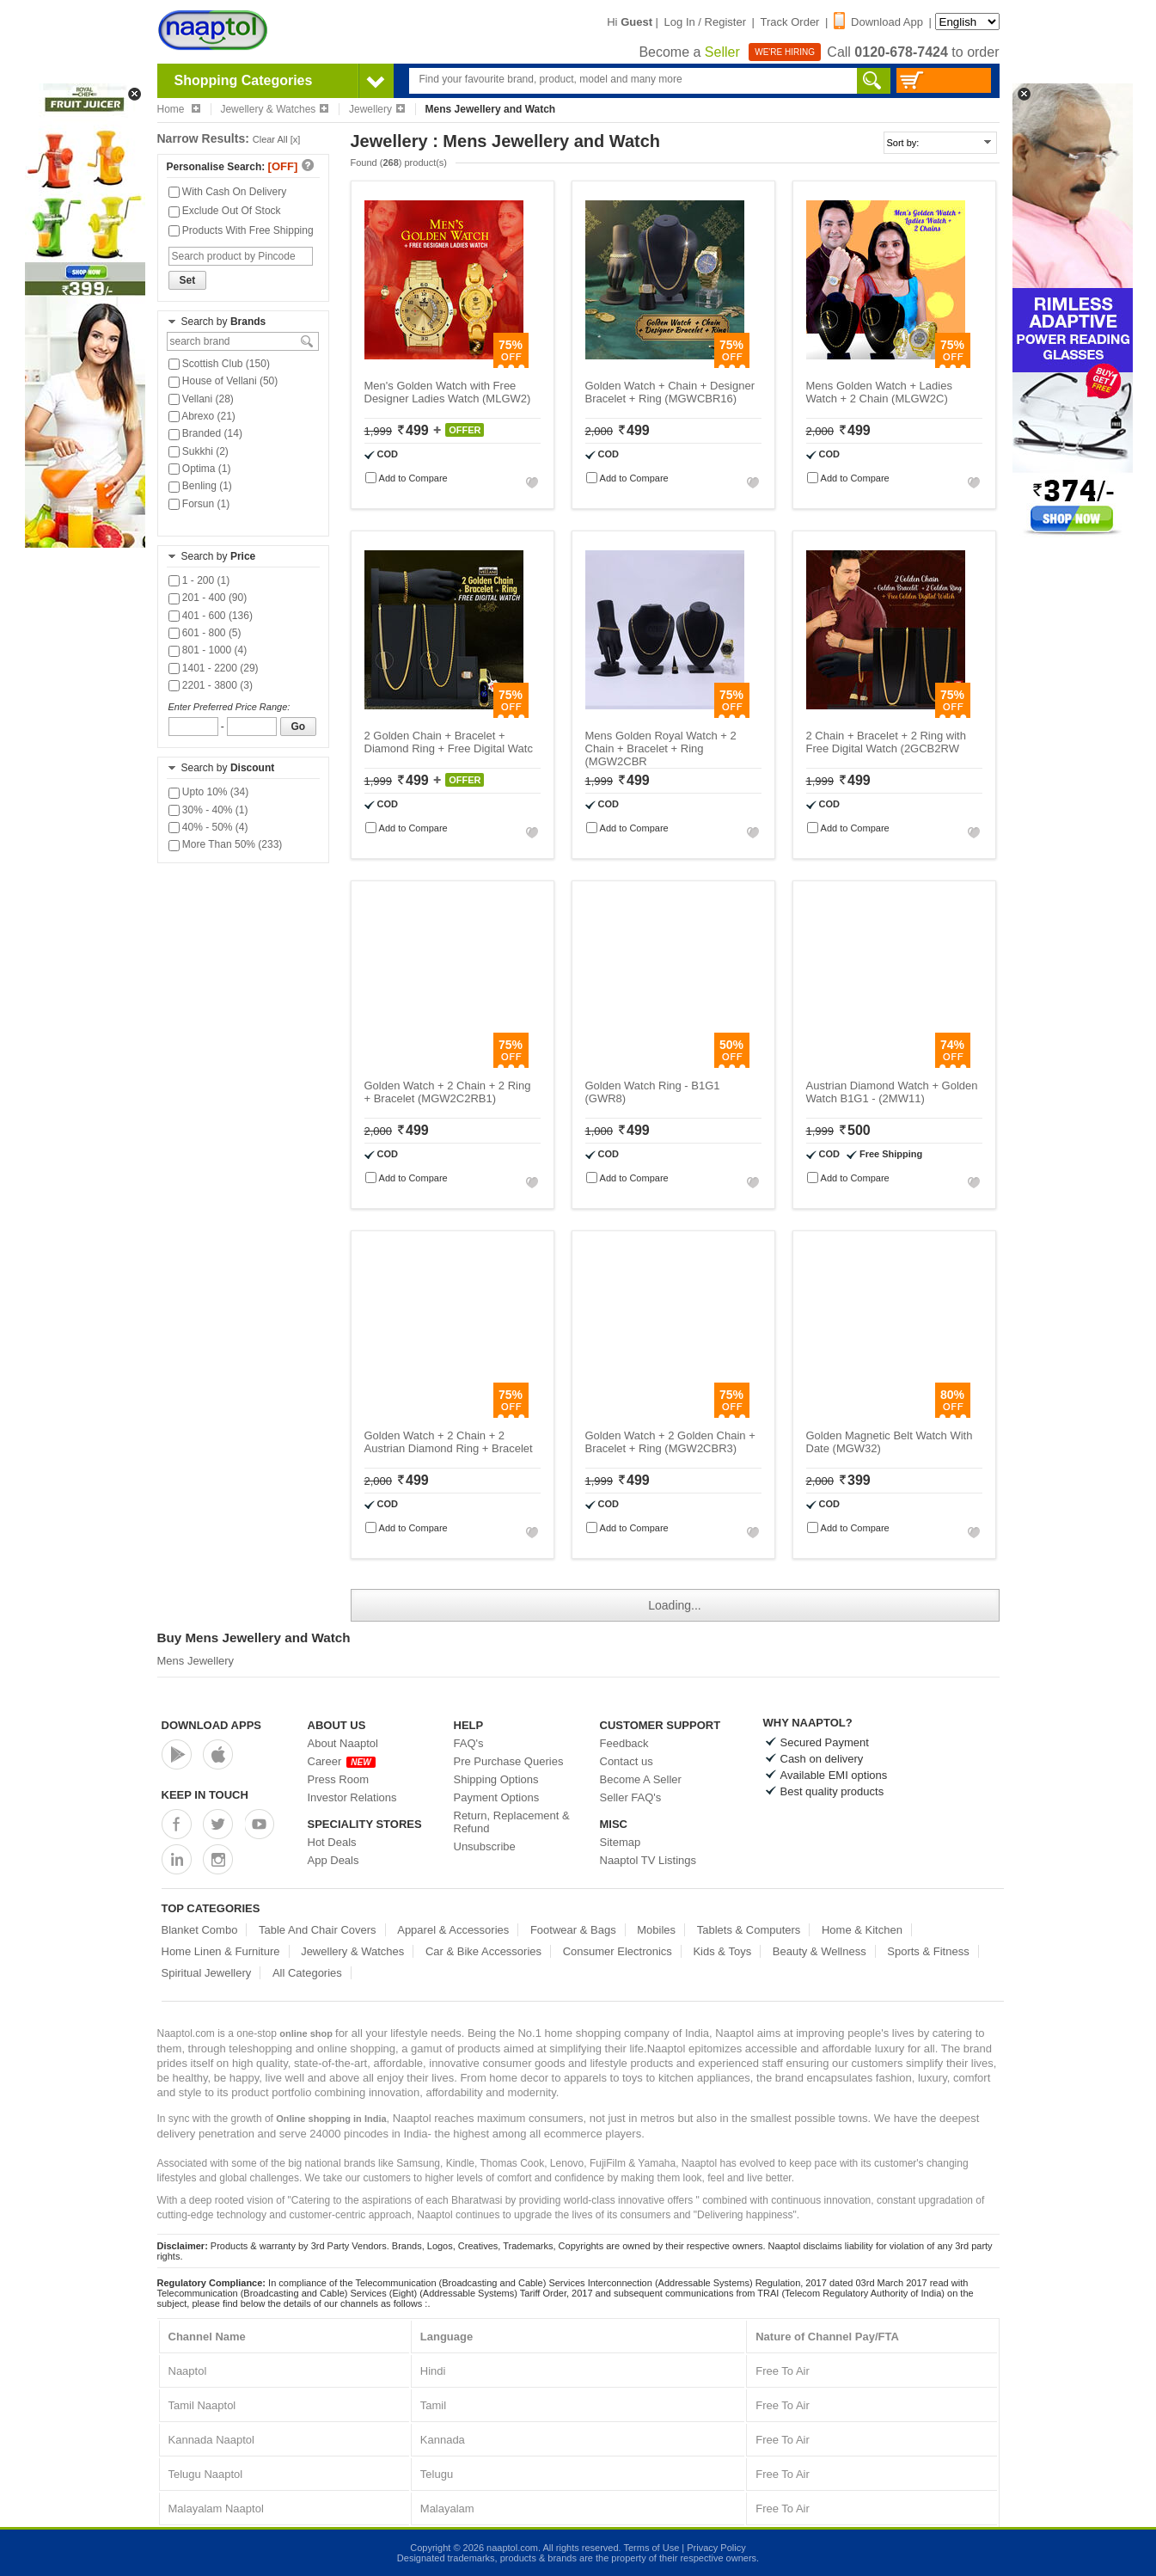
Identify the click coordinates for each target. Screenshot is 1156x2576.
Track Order (790, 21)
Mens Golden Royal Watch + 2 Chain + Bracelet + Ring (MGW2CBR (661, 748)
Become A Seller (641, 1779)
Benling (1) (200, 486)
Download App (878, 21)
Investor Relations (352, 1797)
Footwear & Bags (573, 1929)
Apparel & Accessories (453, 1929)
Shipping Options (496, 1779)
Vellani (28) (201, 399)
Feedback (624, 1743)
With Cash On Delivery (227, 192)
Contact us (626, 1761)
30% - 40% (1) (208, 810)
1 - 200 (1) (199, 580)
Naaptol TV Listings (648, 1860)
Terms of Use (651, 2547)
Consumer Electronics (617, 1951)
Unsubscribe (485, 1846)
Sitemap (620, 1842)
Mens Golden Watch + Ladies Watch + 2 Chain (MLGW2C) (879, 392)
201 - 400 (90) (208, 598)
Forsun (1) (199, 504)
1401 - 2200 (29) (213, 668)
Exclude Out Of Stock (224, 211)
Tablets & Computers (749, 1929)
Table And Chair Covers (317, 1929)
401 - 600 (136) (210, 616)
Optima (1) (199, 469)
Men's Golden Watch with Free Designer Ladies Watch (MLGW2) (447, 392)
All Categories (307, 1972)
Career (342, 1761)
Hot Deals (332, 1842)
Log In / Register (705, 21)
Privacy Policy (716, 2547)
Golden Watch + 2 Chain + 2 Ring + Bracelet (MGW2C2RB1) (447, 1092)
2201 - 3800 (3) (210, 685)
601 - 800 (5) (205, 633)
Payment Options (497, 1797)
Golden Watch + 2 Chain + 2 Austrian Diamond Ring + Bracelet (448, 1442)
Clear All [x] (277, 139)
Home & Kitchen (862, 1929)
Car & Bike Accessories (483, 1951)
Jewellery (377, 109)
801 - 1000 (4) (208, 650)
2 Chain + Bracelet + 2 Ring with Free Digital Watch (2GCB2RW (886, 742)
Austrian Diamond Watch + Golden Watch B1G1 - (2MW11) (892, 1092)
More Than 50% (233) (225, 844)
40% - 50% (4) (208, 827)
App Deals (333, 1860)
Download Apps (212, 1725)
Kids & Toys (722, 1951)
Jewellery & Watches (274, 109)
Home (178, 109)
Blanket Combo (200, 1929)
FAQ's (469, 1743)
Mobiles (656, 1929)
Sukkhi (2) (198, 451)
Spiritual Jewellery (207, 1972)
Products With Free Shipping (241, 230)
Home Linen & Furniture (221, 1951)
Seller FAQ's (631, 1797)
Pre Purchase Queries (509, 1761)
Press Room (339, 1779)
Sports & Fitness (928, 1951)
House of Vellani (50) (223, 381)
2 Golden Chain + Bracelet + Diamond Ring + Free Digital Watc (448, 742)
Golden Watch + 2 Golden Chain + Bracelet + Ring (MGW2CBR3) (670, 1442)
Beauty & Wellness (819, 1951)
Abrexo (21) (201, 416)
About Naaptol (343, 1743)
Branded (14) (205, 433)
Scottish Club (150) (219, 364)
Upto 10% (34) (208, 792)
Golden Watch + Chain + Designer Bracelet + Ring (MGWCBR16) (670, 392)
